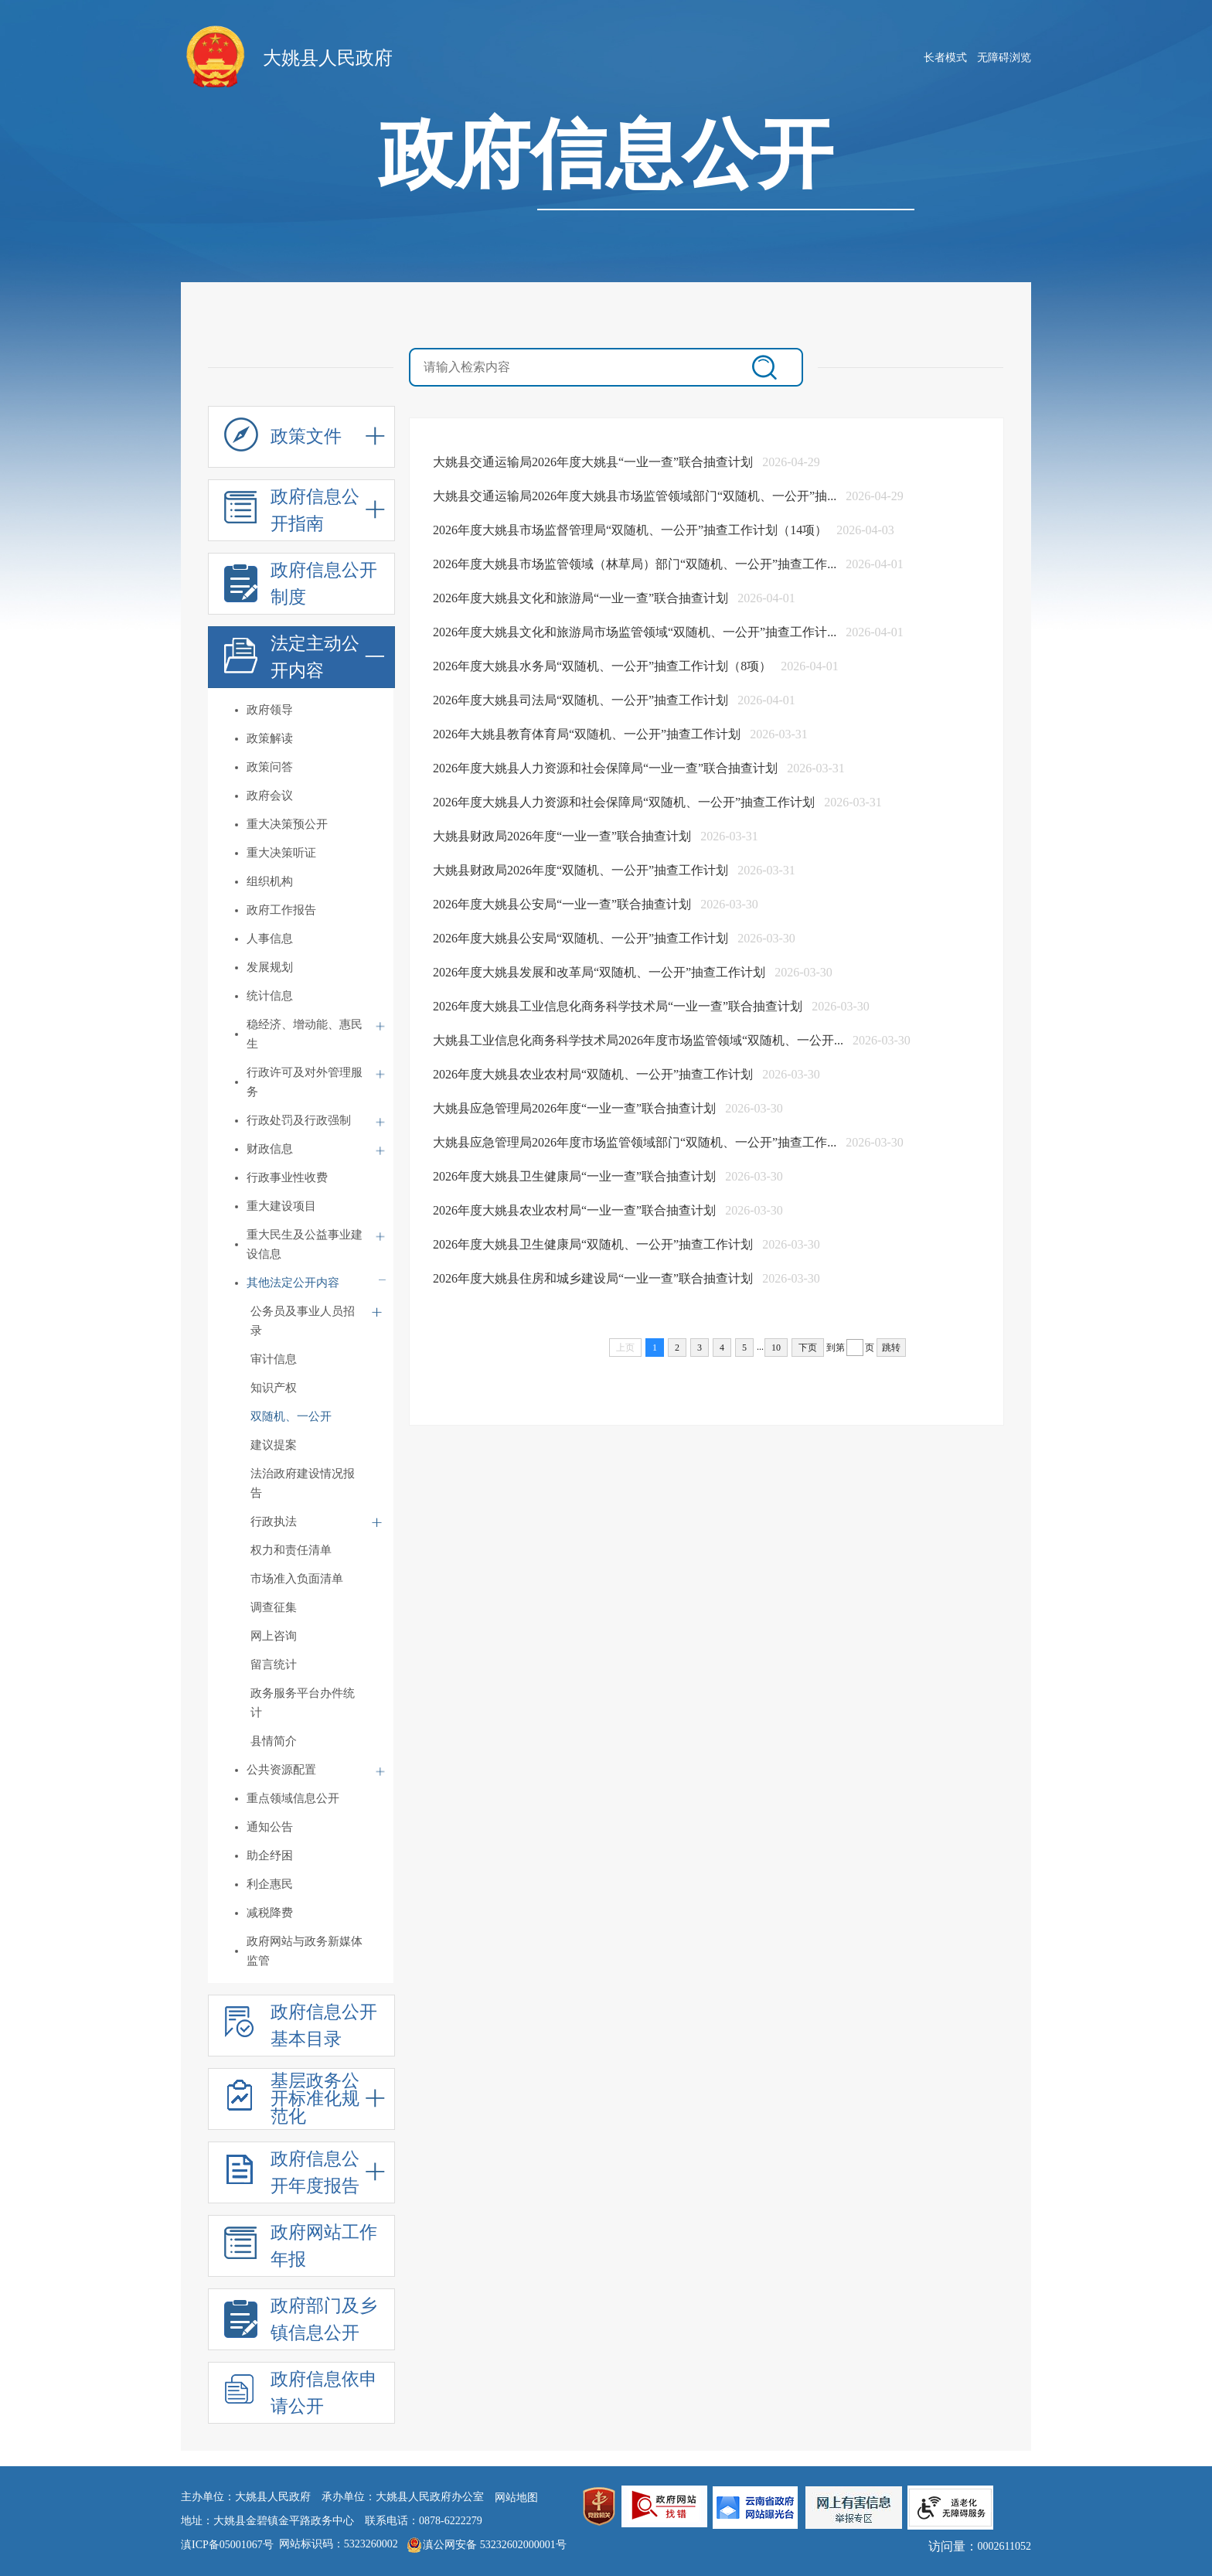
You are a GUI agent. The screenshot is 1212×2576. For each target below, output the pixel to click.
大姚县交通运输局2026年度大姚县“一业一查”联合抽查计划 (594, 462)
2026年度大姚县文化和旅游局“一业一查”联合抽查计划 (582, 598)
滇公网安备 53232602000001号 (495, 2544)
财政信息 (270, 1149)
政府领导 (270, 710)
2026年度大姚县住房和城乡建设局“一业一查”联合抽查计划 (594, 1278)
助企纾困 (270, 1855)
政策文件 (283, 440)
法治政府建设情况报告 (302, 1483)
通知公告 (270, 1827)
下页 (807, 1347)
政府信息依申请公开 (300, 2395)
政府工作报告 (281, 910)
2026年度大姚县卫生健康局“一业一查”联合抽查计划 (576, 1176)
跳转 (891, 1347)
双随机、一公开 (291, 1416)
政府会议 (270, 795)
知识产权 (273, 1388)
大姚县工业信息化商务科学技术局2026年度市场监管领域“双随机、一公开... (639, 1040)
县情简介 (273, 1741)
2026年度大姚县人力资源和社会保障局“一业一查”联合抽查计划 (607, 768)
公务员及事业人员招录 (302, 1321)
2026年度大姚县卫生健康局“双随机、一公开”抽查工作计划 (594, 1244)
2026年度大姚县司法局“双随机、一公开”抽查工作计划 (582, 700)
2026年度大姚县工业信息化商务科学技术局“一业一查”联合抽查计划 (619, 1006)
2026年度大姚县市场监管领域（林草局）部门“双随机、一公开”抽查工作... (636, 564)
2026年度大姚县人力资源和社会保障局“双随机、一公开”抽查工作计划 (625, 802)
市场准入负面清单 (296, 1579)
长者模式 (945, 57)
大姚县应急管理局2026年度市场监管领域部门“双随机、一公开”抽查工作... (636, 1142)
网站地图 (516, 2497)
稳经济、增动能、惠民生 (305, 1034)
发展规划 (270, 967)
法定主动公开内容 (291, 659)
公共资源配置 (281, 1769)
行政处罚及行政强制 (299, 1120)
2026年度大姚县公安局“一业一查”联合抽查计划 (563, 904)
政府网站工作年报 (300, 2248)
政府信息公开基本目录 (300, 2027)
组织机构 (270, 881)
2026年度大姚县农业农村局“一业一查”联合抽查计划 (576, 1210)
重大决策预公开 (287, 824)
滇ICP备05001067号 (227, 2544)
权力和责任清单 (291, 1550)
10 (776, 1347)
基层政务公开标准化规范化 (291, 2099)
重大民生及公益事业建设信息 (305, 1244)
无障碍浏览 (1004, 57)
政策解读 (270, 738)
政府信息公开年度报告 (291, 2174)
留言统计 (273, 1664)
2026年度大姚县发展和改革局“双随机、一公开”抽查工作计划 (600, 972)
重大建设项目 (281, 1206)
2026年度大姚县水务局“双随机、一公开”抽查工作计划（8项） (604, 666)
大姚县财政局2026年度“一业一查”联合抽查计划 (563, 836)
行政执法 (273, 1521)
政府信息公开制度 (300, 586)
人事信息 (270, 938)
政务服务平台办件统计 (302, 1703)
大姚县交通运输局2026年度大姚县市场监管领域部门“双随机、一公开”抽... (636, 496)
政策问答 (270, 767)
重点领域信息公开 (293, 1798)
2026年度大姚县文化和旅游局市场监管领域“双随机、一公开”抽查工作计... (636, 632)
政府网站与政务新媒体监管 (305, 1951)
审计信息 (273, 1359)
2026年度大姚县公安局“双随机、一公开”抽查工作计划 (582, 938)
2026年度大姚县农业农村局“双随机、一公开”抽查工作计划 (594, 1074)
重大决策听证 (281, 853)
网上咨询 (273, 1636)
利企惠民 (270, 1884)
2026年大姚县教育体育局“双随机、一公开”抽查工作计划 (588, 734)
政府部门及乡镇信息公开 (300, 2321)
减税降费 (270, 1912)
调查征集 (273, 1607)
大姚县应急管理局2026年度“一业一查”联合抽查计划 (576, 1108)
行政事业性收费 (287, 1177)
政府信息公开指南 (291, 512)
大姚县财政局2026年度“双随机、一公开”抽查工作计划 (582, 870)
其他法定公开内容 (293, 1282)
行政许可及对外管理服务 (305, 1082)
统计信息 (270, 996)
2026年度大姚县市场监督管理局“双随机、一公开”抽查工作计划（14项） (631, 530)
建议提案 (273, 1445)
